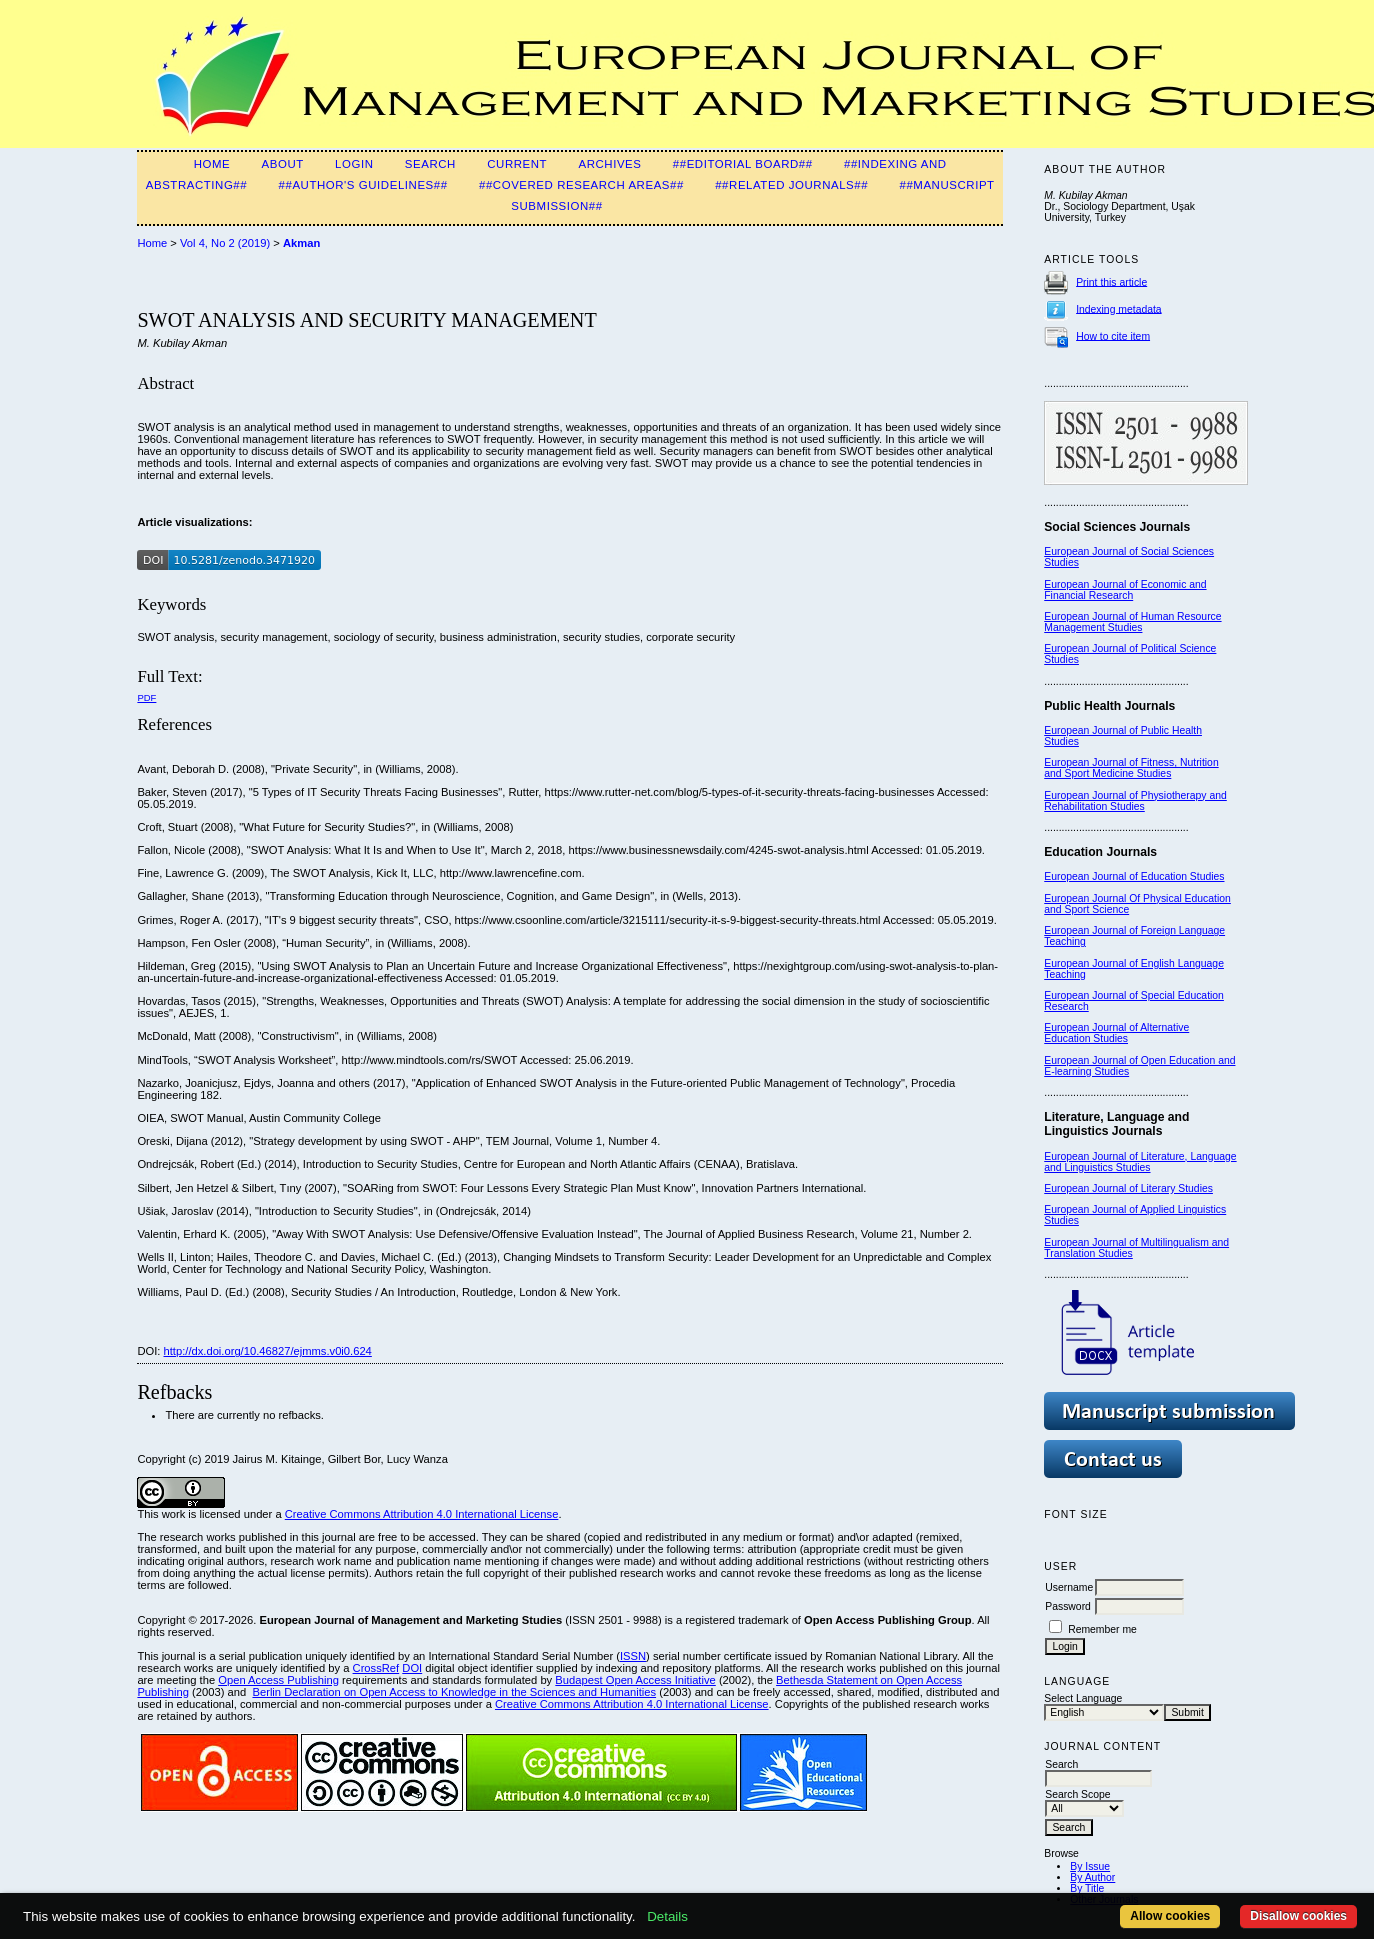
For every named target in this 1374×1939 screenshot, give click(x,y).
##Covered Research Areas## (581, 185)
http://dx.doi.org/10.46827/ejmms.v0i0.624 (268, 1351)
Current (517, 164)
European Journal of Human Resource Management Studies (1132, 622)
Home (212, 164)
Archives (609, 164)
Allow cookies (1170, 1916)
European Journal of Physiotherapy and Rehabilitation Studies (1135, 801)
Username (1069, 1587)
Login (354, 164)
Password (1068, 1606)
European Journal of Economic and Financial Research (1125, 590)
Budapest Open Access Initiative (635, 1680)
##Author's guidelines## (363, 185)
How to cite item (1113, 335)
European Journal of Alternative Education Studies (1116, 1033)
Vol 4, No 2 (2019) (225, 243)
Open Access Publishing (278, 1680)
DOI (412, 1668)
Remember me (1102, 1629)
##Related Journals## (791, 185)
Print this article (1111, 281)
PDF (146, 697)
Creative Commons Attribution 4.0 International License (422, 1514)
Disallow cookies (1298, 1916)
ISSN (633, 1656)
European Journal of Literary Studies (1128, 1188)
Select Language (1083, 1698)
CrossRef (376, 1668)
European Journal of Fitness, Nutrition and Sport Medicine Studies (1131, 768)
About (283, 164)
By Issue (1090, 1866)
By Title (1087, 1888)
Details (667, 1916)
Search (430, 164)
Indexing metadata (1119, 308)
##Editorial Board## (743, 164)
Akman (301, 243)
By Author (1092, 1877)
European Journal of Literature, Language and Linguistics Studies (1140, 1162)
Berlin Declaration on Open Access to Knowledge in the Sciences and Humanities (454, 1692)
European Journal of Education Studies (1134, 876)
